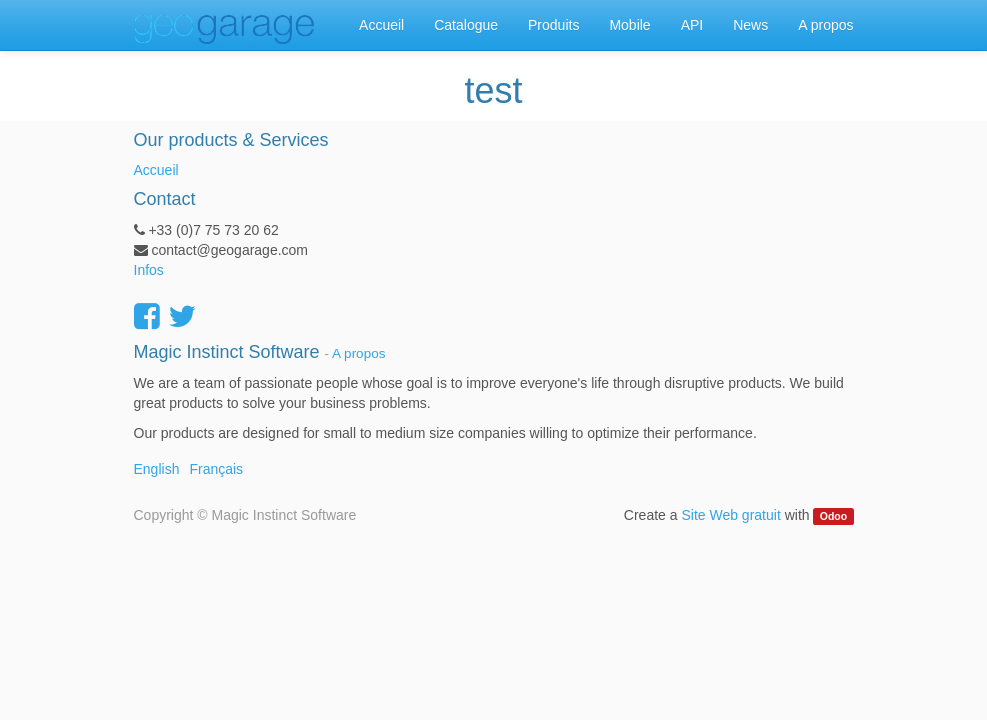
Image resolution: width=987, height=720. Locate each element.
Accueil (156, 170)
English (157, 469)
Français (216, 469)
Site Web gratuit (730, 515)
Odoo (833, 516)
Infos (149, 270)
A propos (358, 353)
